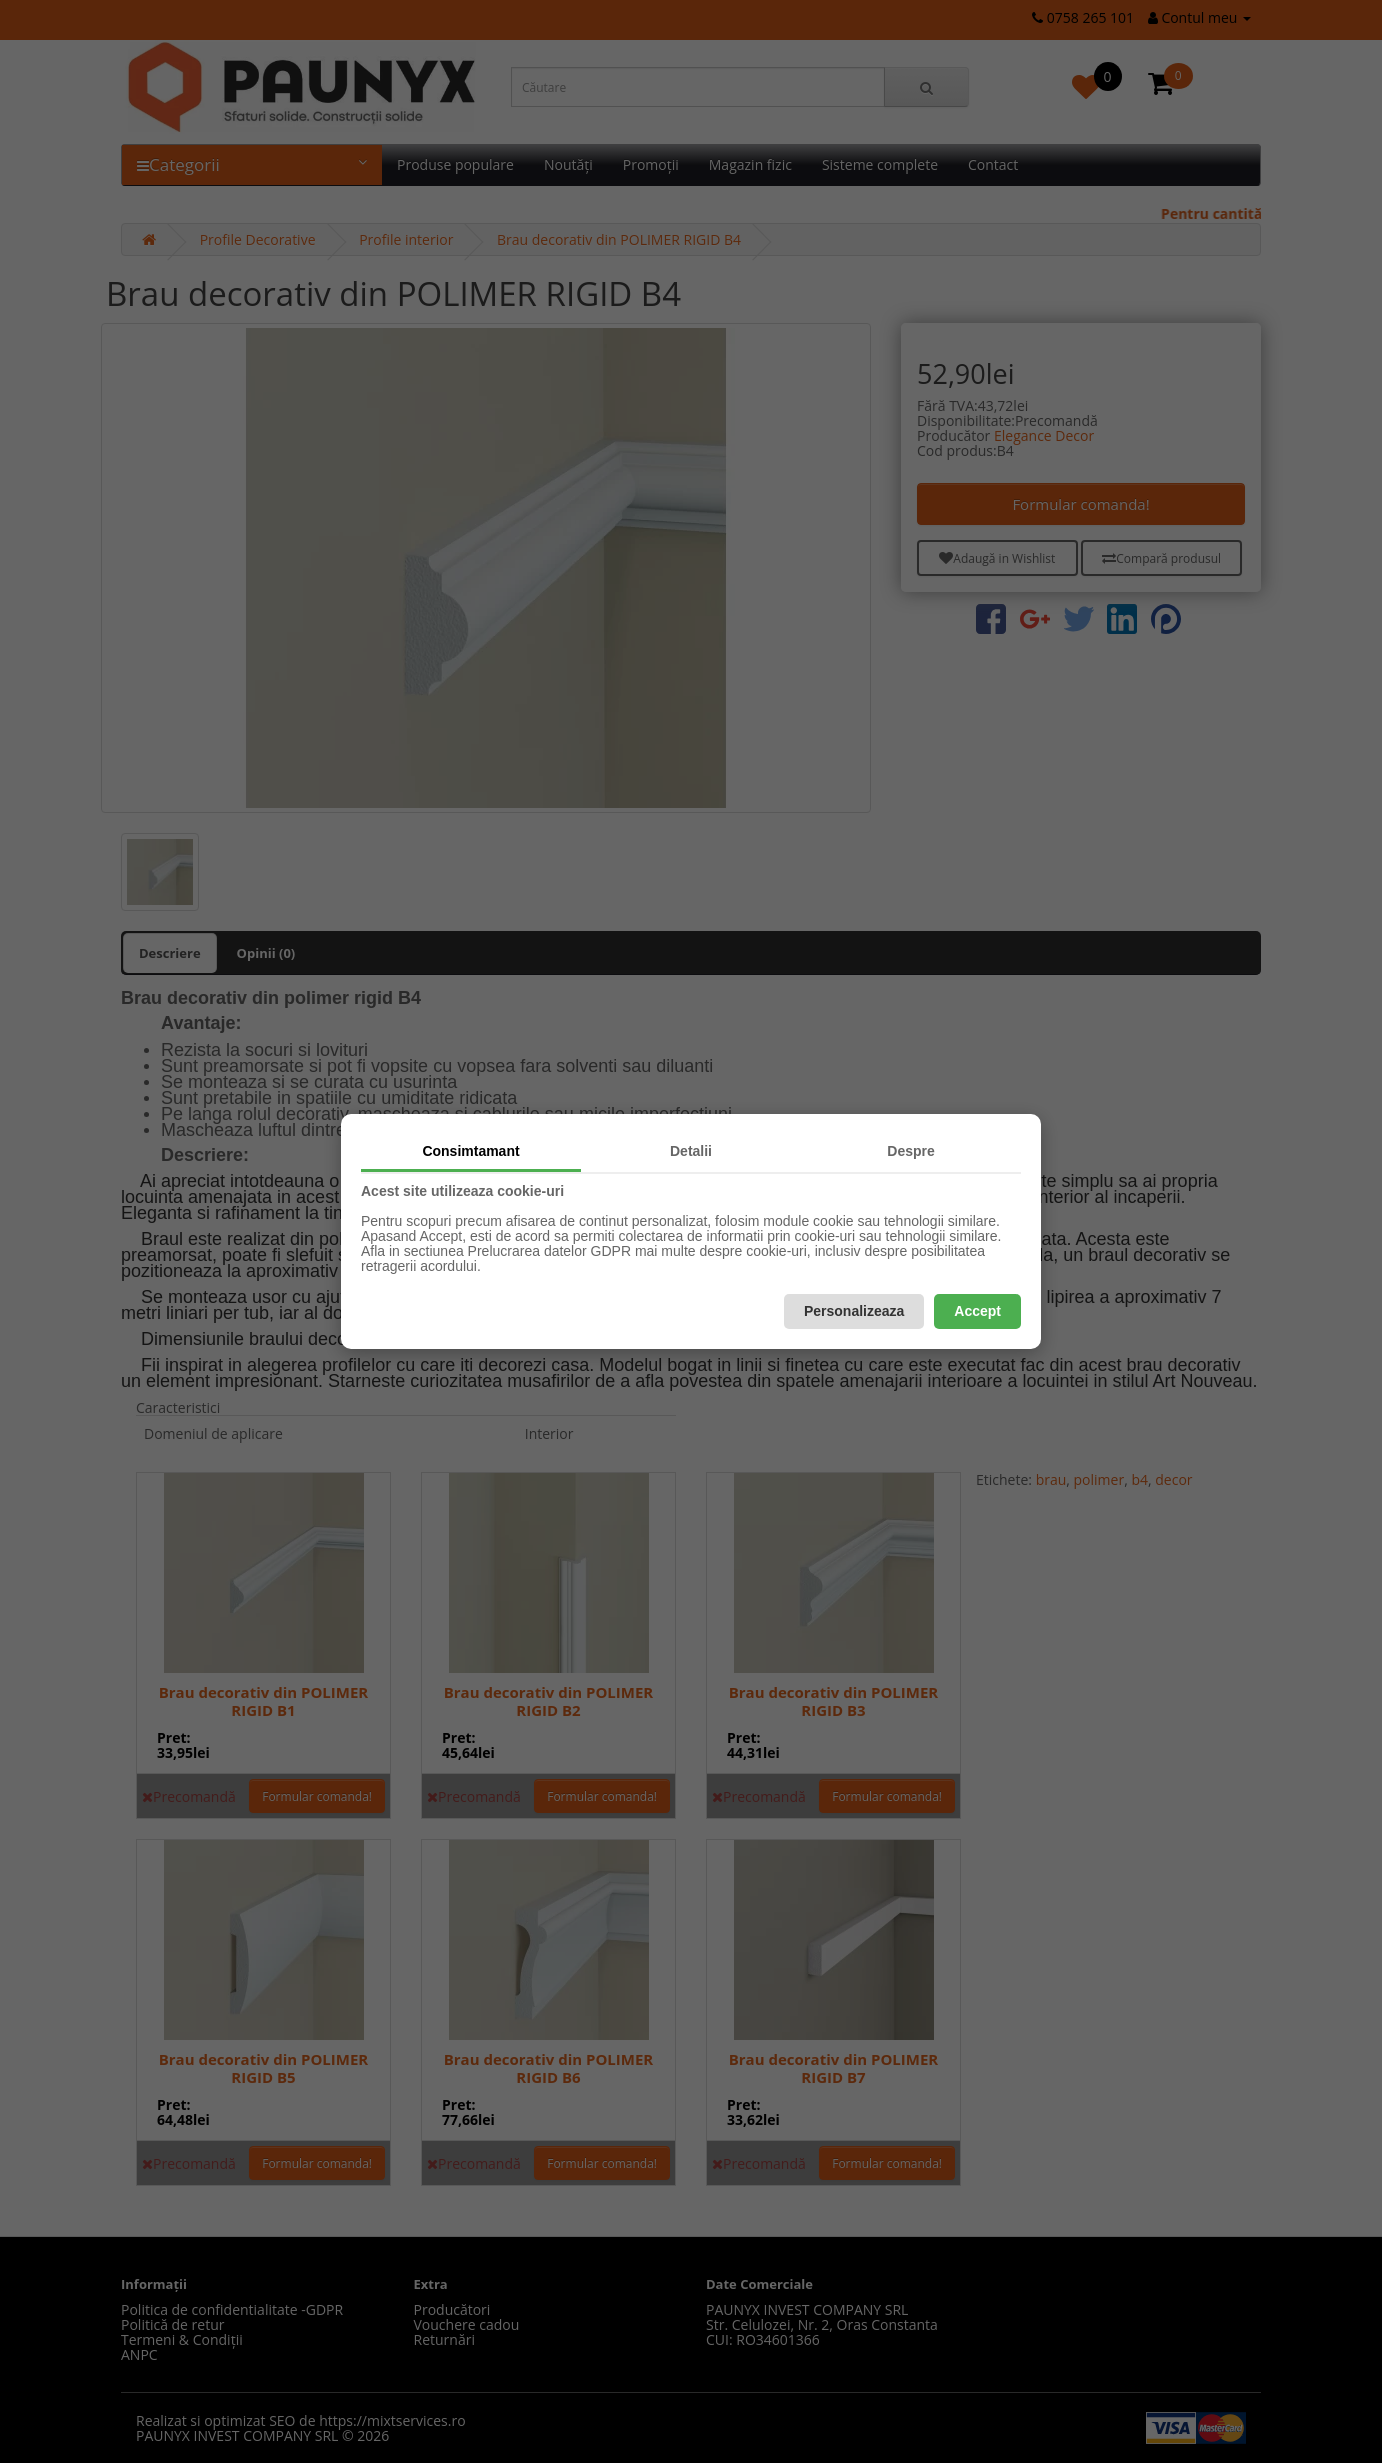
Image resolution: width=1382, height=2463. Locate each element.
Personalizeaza (854, 1311)
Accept (977, 1311)
